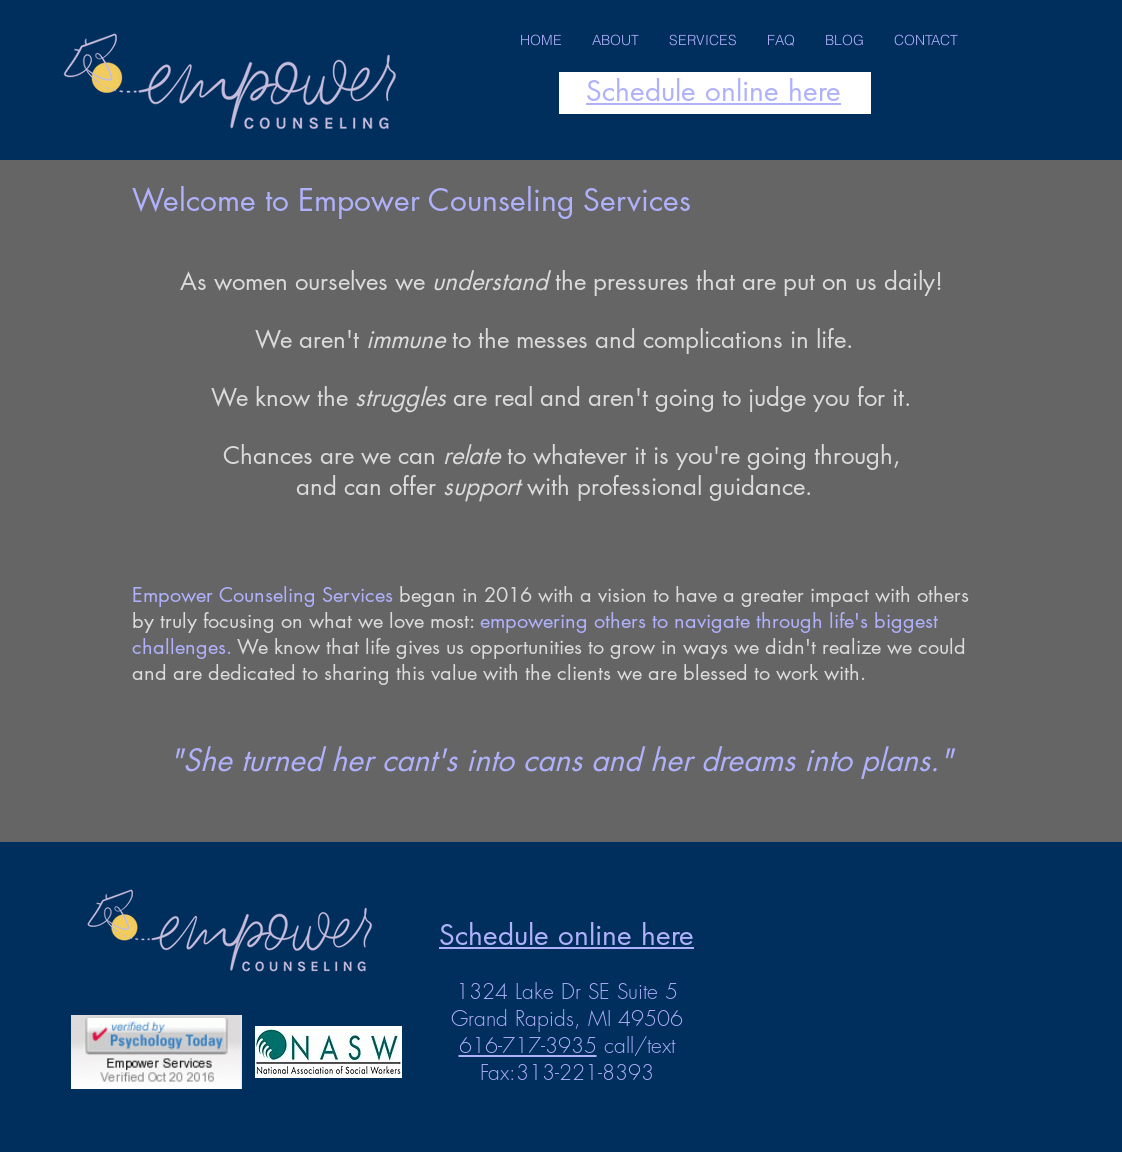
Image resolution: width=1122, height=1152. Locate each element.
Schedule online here (713, 91)
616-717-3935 (528, 1045)
